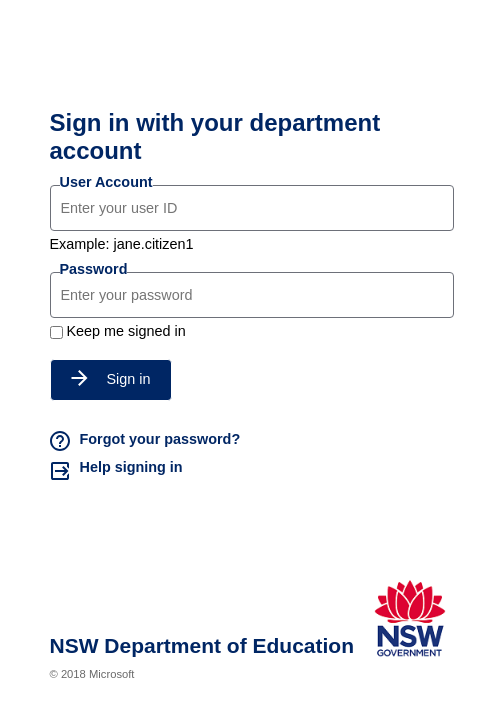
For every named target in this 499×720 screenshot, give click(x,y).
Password (94, 269)
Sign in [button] (111, 379)
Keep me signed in (126, 331)
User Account (106, 182)
